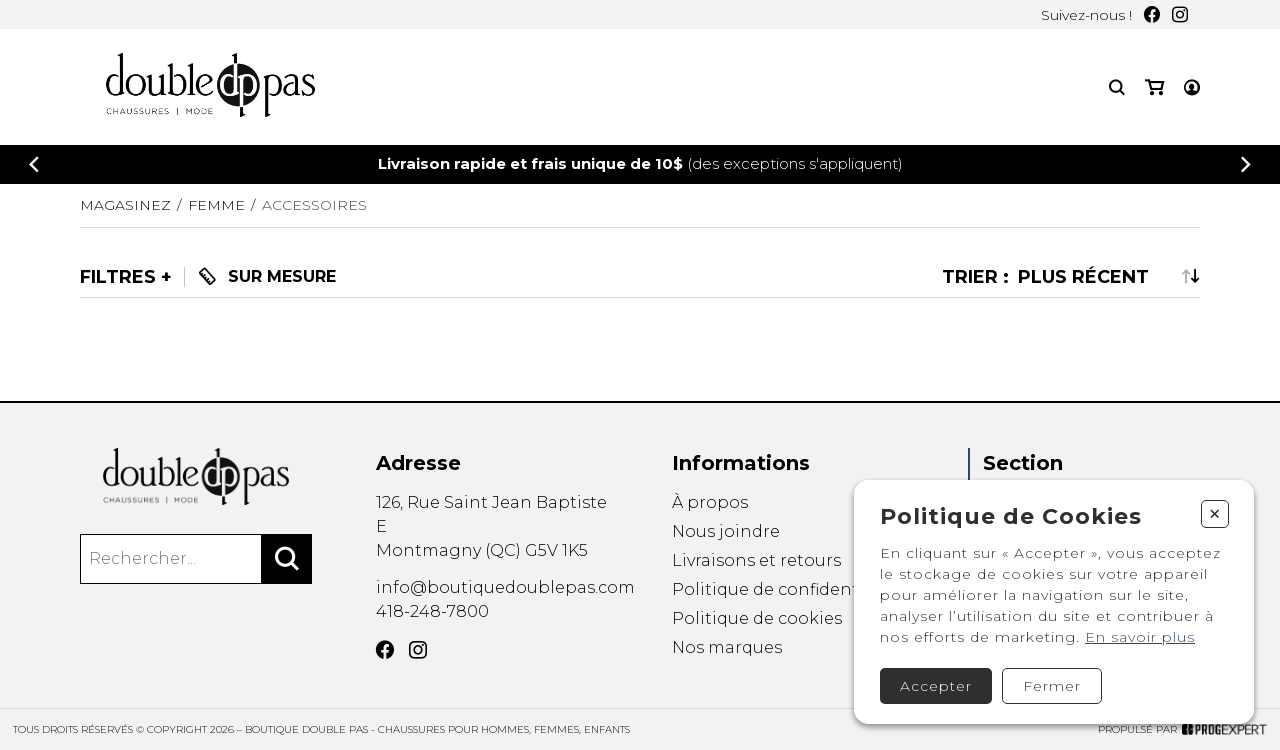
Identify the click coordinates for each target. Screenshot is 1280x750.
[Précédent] (34, 164)
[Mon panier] (1154, 87)
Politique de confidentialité (786, 589)
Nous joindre (726, 531)
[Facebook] (1152, 14)
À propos (710, 502)
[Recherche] (1117, 87)
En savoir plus (1140, 637)
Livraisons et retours (756, 560)
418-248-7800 (432, 611)
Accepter (936, 686)
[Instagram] (1180, 14)
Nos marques (727, 650)
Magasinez (125, 205)
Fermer (1052, 686)
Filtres (118, 277)
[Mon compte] (1192, 87)
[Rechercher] (287, 559)
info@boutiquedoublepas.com (505, 587)
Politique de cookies (757, 619)
